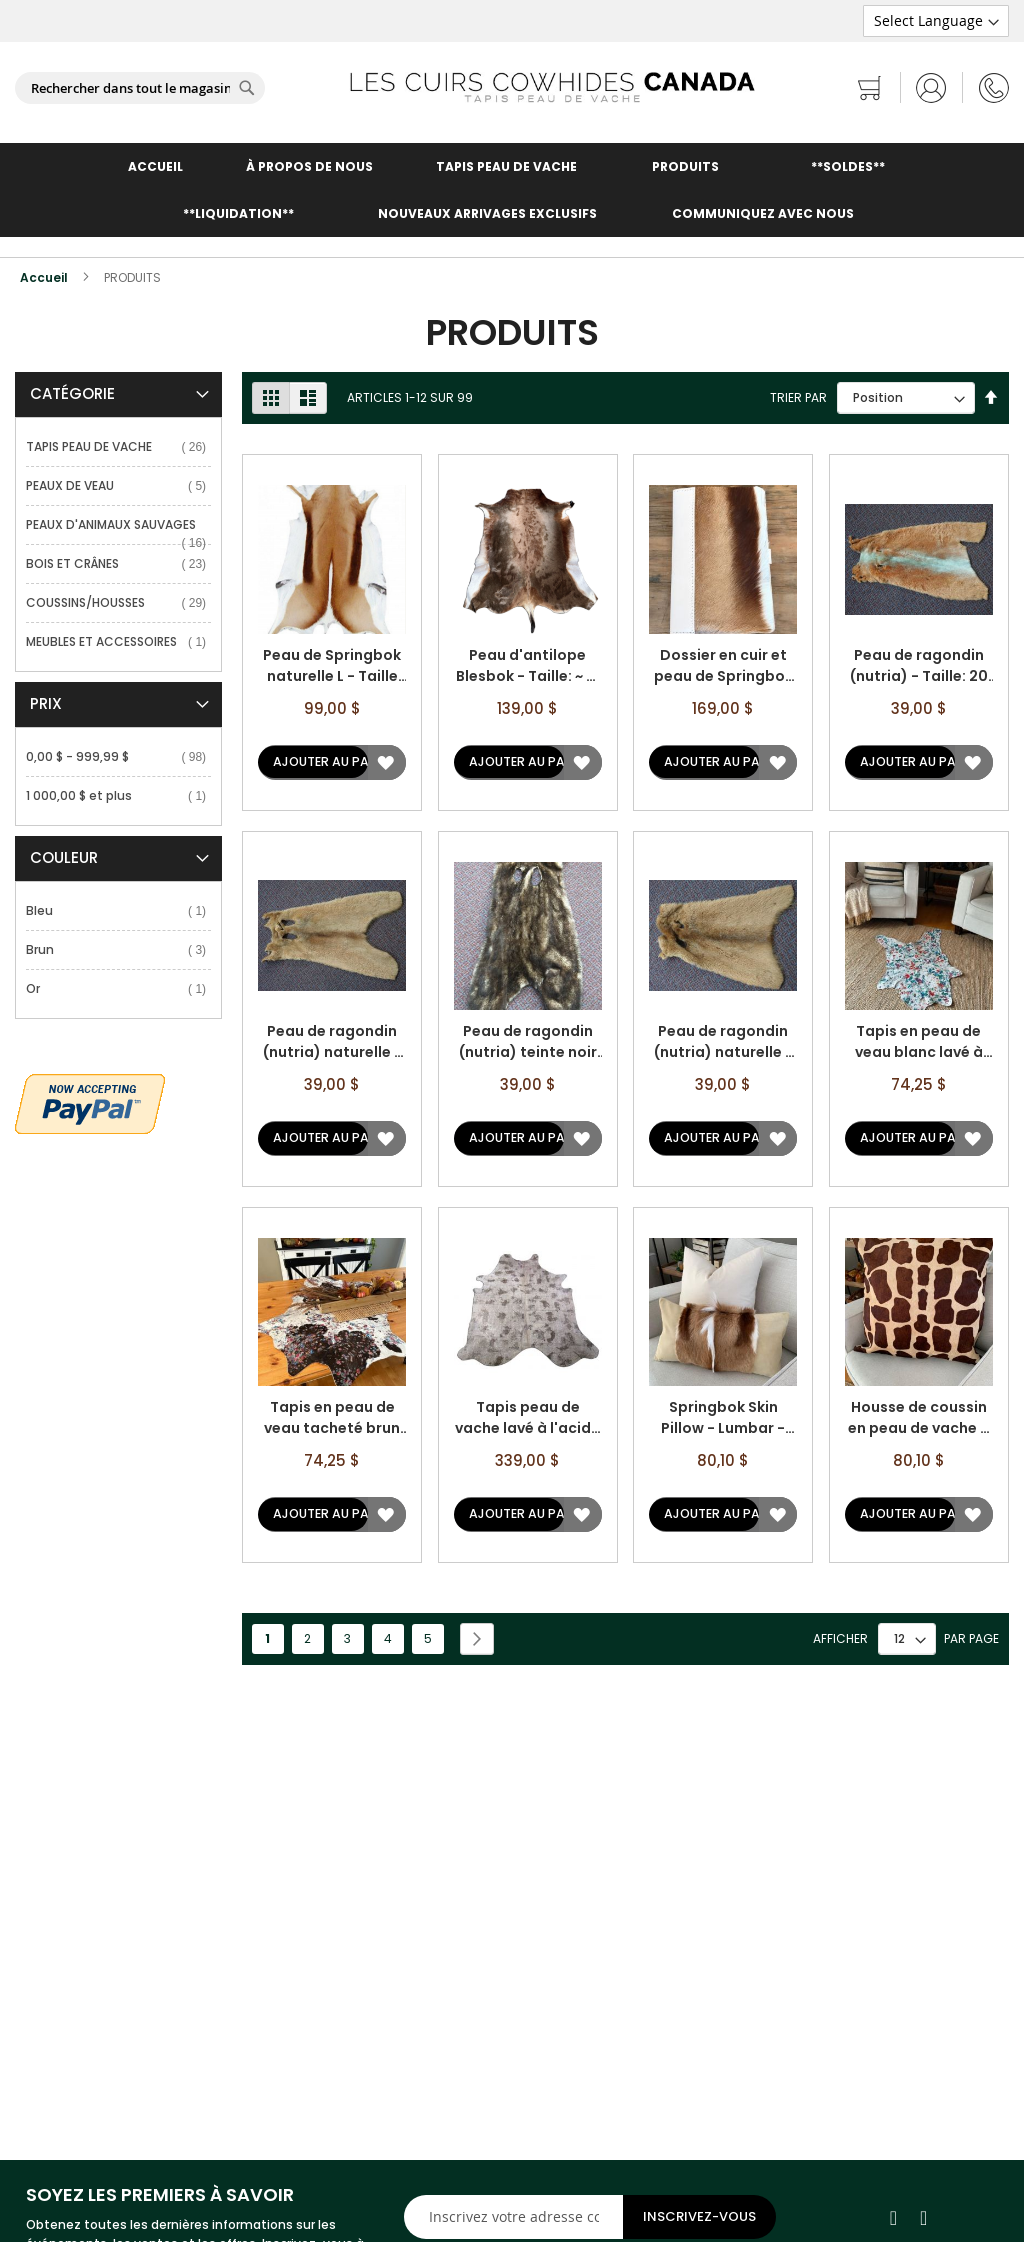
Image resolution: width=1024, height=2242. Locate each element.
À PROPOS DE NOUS (309, 166)
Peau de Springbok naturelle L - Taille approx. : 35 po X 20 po (332, 666)
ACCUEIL (155, 166)
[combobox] (140, 88)
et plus (82, 795)
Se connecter (931, 87)
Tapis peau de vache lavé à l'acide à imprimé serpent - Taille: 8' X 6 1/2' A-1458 (528, 1418)
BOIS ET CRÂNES (76, 563)
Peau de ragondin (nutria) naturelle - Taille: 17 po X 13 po (723, 1042)
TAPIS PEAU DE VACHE (506, 166)
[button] (385, 762)
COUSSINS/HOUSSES (89, 602)
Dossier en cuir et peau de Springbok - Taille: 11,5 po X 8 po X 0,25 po (723, 666)
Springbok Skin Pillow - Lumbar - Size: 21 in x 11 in (723, 1418)
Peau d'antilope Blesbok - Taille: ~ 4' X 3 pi (528, 666)
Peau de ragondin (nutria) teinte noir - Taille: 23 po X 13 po (528, 1042)
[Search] (247, 88)
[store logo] (552, 87)
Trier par (798, 397)
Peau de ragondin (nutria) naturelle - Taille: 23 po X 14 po (332, 1042)
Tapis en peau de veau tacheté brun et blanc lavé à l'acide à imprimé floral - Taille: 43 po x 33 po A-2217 (332, 1418)
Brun (43, 949)
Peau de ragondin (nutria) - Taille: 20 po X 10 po (919, 666)
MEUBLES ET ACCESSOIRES (105, 641)
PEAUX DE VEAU (73, 485)
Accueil (45, 277)
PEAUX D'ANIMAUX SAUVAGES (114, 524)
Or (36, 988)
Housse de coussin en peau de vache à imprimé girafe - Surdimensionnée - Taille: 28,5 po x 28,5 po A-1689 (919, 1418)
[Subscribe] (699, 2217)
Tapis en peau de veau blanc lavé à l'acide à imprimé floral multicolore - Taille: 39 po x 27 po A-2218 (918, 1042)
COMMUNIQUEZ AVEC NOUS (763, 213)
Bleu (43, 910)
